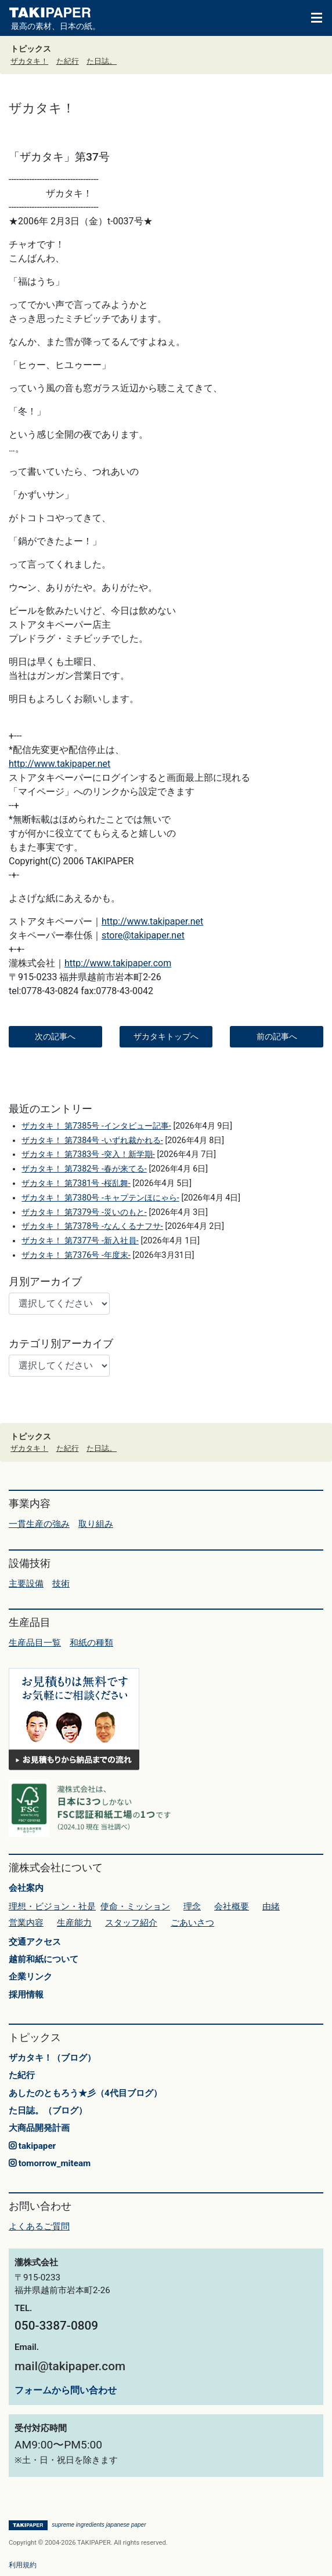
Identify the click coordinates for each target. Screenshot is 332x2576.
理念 (192, 1906)
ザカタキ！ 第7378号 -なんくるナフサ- (92, 1226)
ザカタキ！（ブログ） (52, 2058)
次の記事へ (55, 1036)
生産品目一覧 (35, 1643)
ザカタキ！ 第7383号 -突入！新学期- (87, 1154)
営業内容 (26, 1923)
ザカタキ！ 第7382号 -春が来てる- (83, 1169)
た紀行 (67, 61)
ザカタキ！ (29, 61)
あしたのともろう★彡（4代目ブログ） (85, 2093)
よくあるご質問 (39, 2226)
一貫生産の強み (39, 1524)
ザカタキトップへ (166, 1036)
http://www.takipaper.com (117, 963)
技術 (61, 1583)
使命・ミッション (135, 1906)
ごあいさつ (192, 1923)
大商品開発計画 (39, 2128)
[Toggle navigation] (311, 16)
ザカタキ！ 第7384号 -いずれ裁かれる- (92, 1140)
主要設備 (26, 1583)
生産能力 (74, 1923)
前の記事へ (277, 1036)
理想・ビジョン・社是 (52, 1906)
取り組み (95, 1524)
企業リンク (30, 1976)
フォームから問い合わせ (66, 2390)
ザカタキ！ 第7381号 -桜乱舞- (75, 1183)
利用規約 (23, 2565)
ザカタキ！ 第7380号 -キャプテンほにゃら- (100, 1198)
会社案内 (26, 1888)
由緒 (271, 1906)
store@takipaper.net (143, 935)
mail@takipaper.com (70, 2366)
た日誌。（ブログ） (48, 2110)
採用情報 (26, 1994)
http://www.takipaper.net (59, 763)
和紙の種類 (91, 1643)
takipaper (32, 2146)
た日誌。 (101, 61)
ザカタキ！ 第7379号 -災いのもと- (83, 1212)
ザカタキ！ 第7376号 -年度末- (75, 1255)
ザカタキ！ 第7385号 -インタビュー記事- (96, 1126)
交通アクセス (35, 1942)
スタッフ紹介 (131, 1923)
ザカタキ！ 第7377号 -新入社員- (79, 1241)
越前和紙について (43, 1959)
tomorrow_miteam (50, 2163)
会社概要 (231, 1906)
